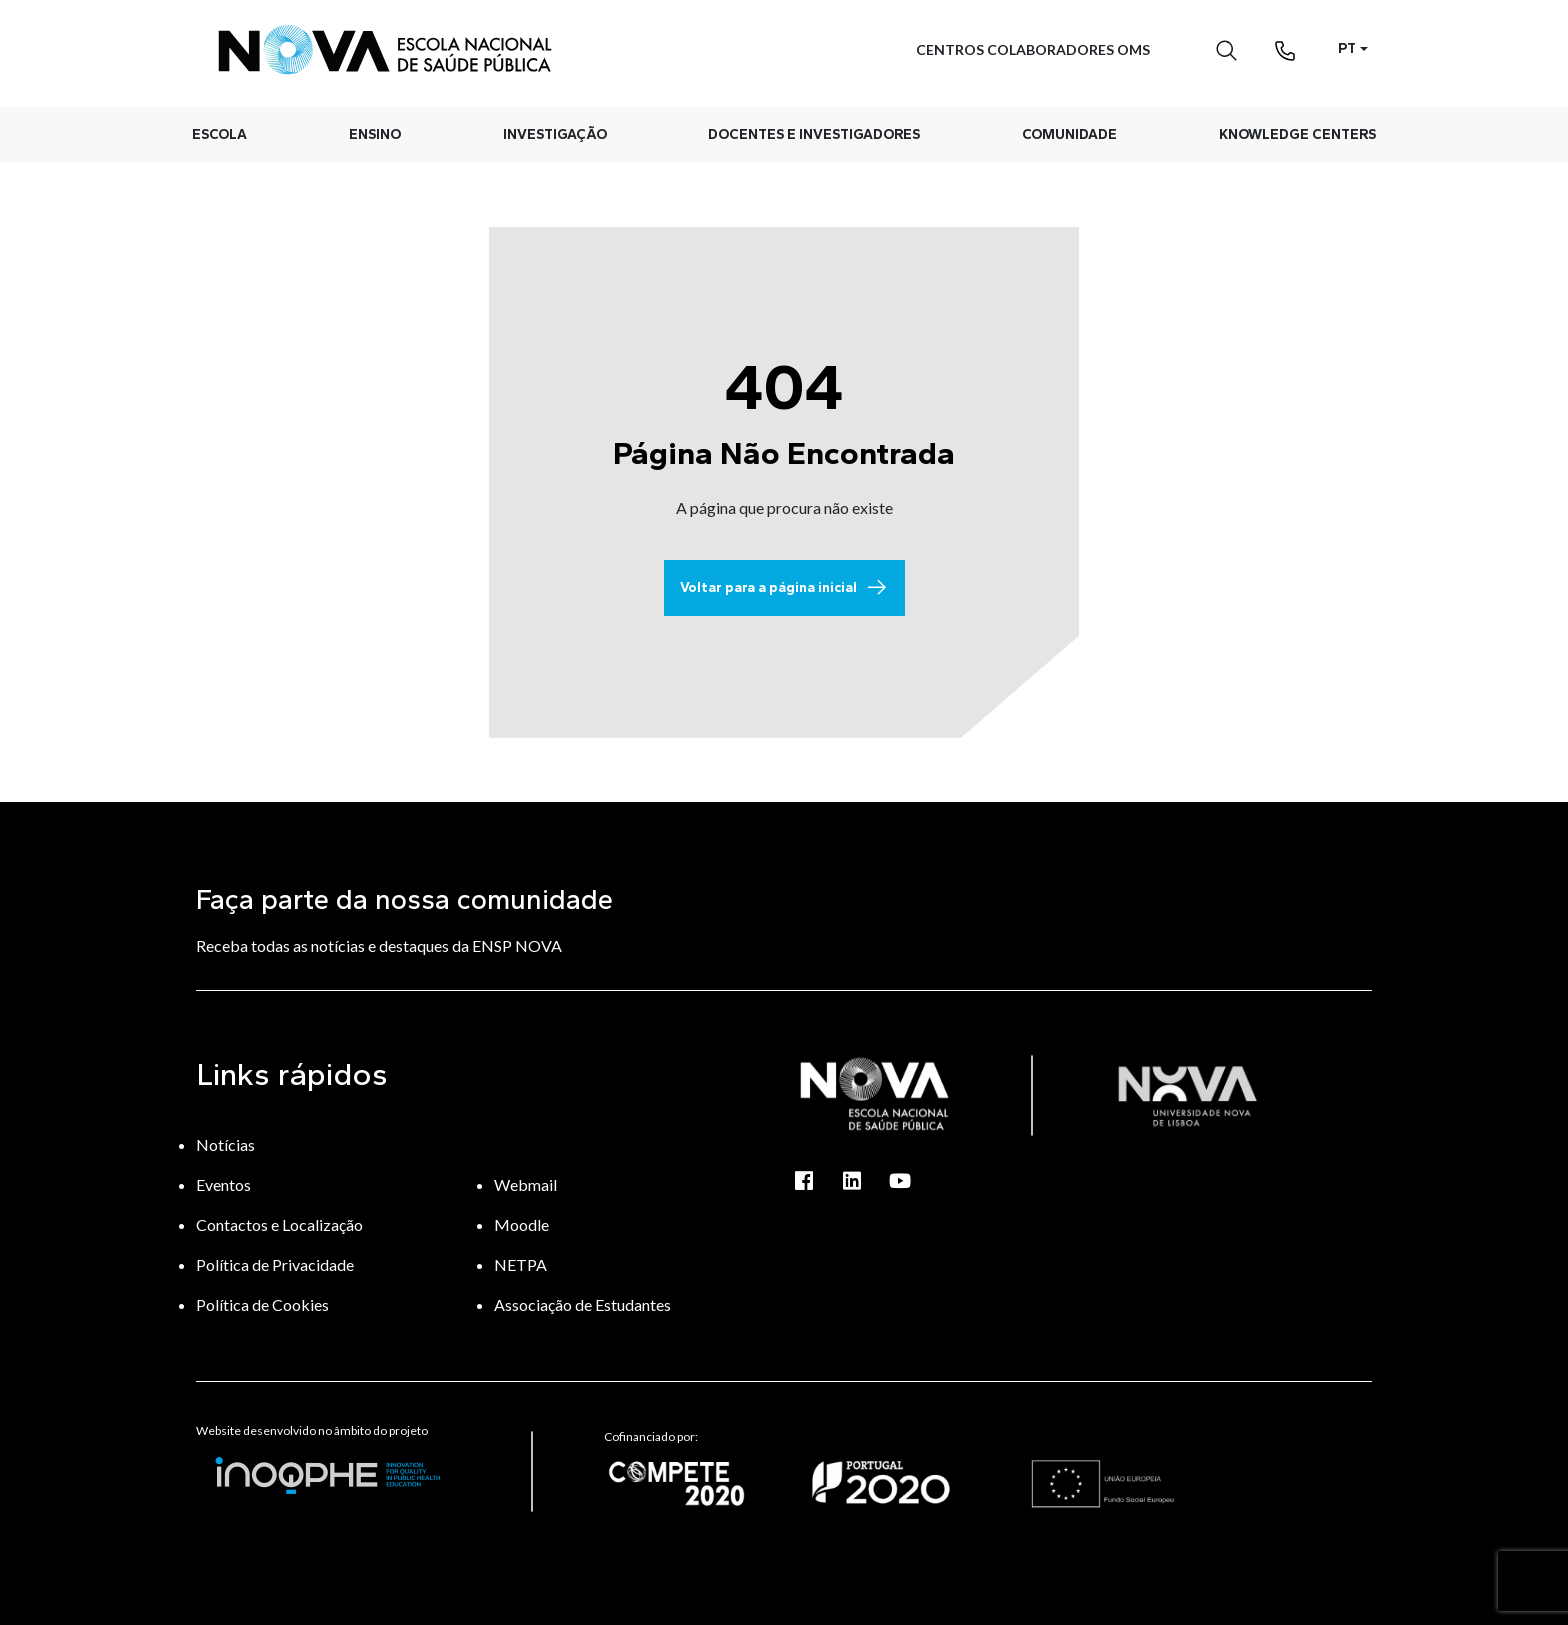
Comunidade (1069, 134)
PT (1347, 48)
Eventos (223, 1184)
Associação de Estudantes (582, 1304)
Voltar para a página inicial (784, 588)
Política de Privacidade (275, 1264)
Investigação (555, 134)
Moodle (521, 1224)
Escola (219, 134)
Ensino (375, 134)
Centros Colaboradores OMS (1033, 49)
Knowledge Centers (1297, 134)
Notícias (225, 1144)
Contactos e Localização (279, 1224)
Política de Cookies (262, 1304)
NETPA (520, 1264)
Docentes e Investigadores (814, 134)
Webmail (525, 1184)
